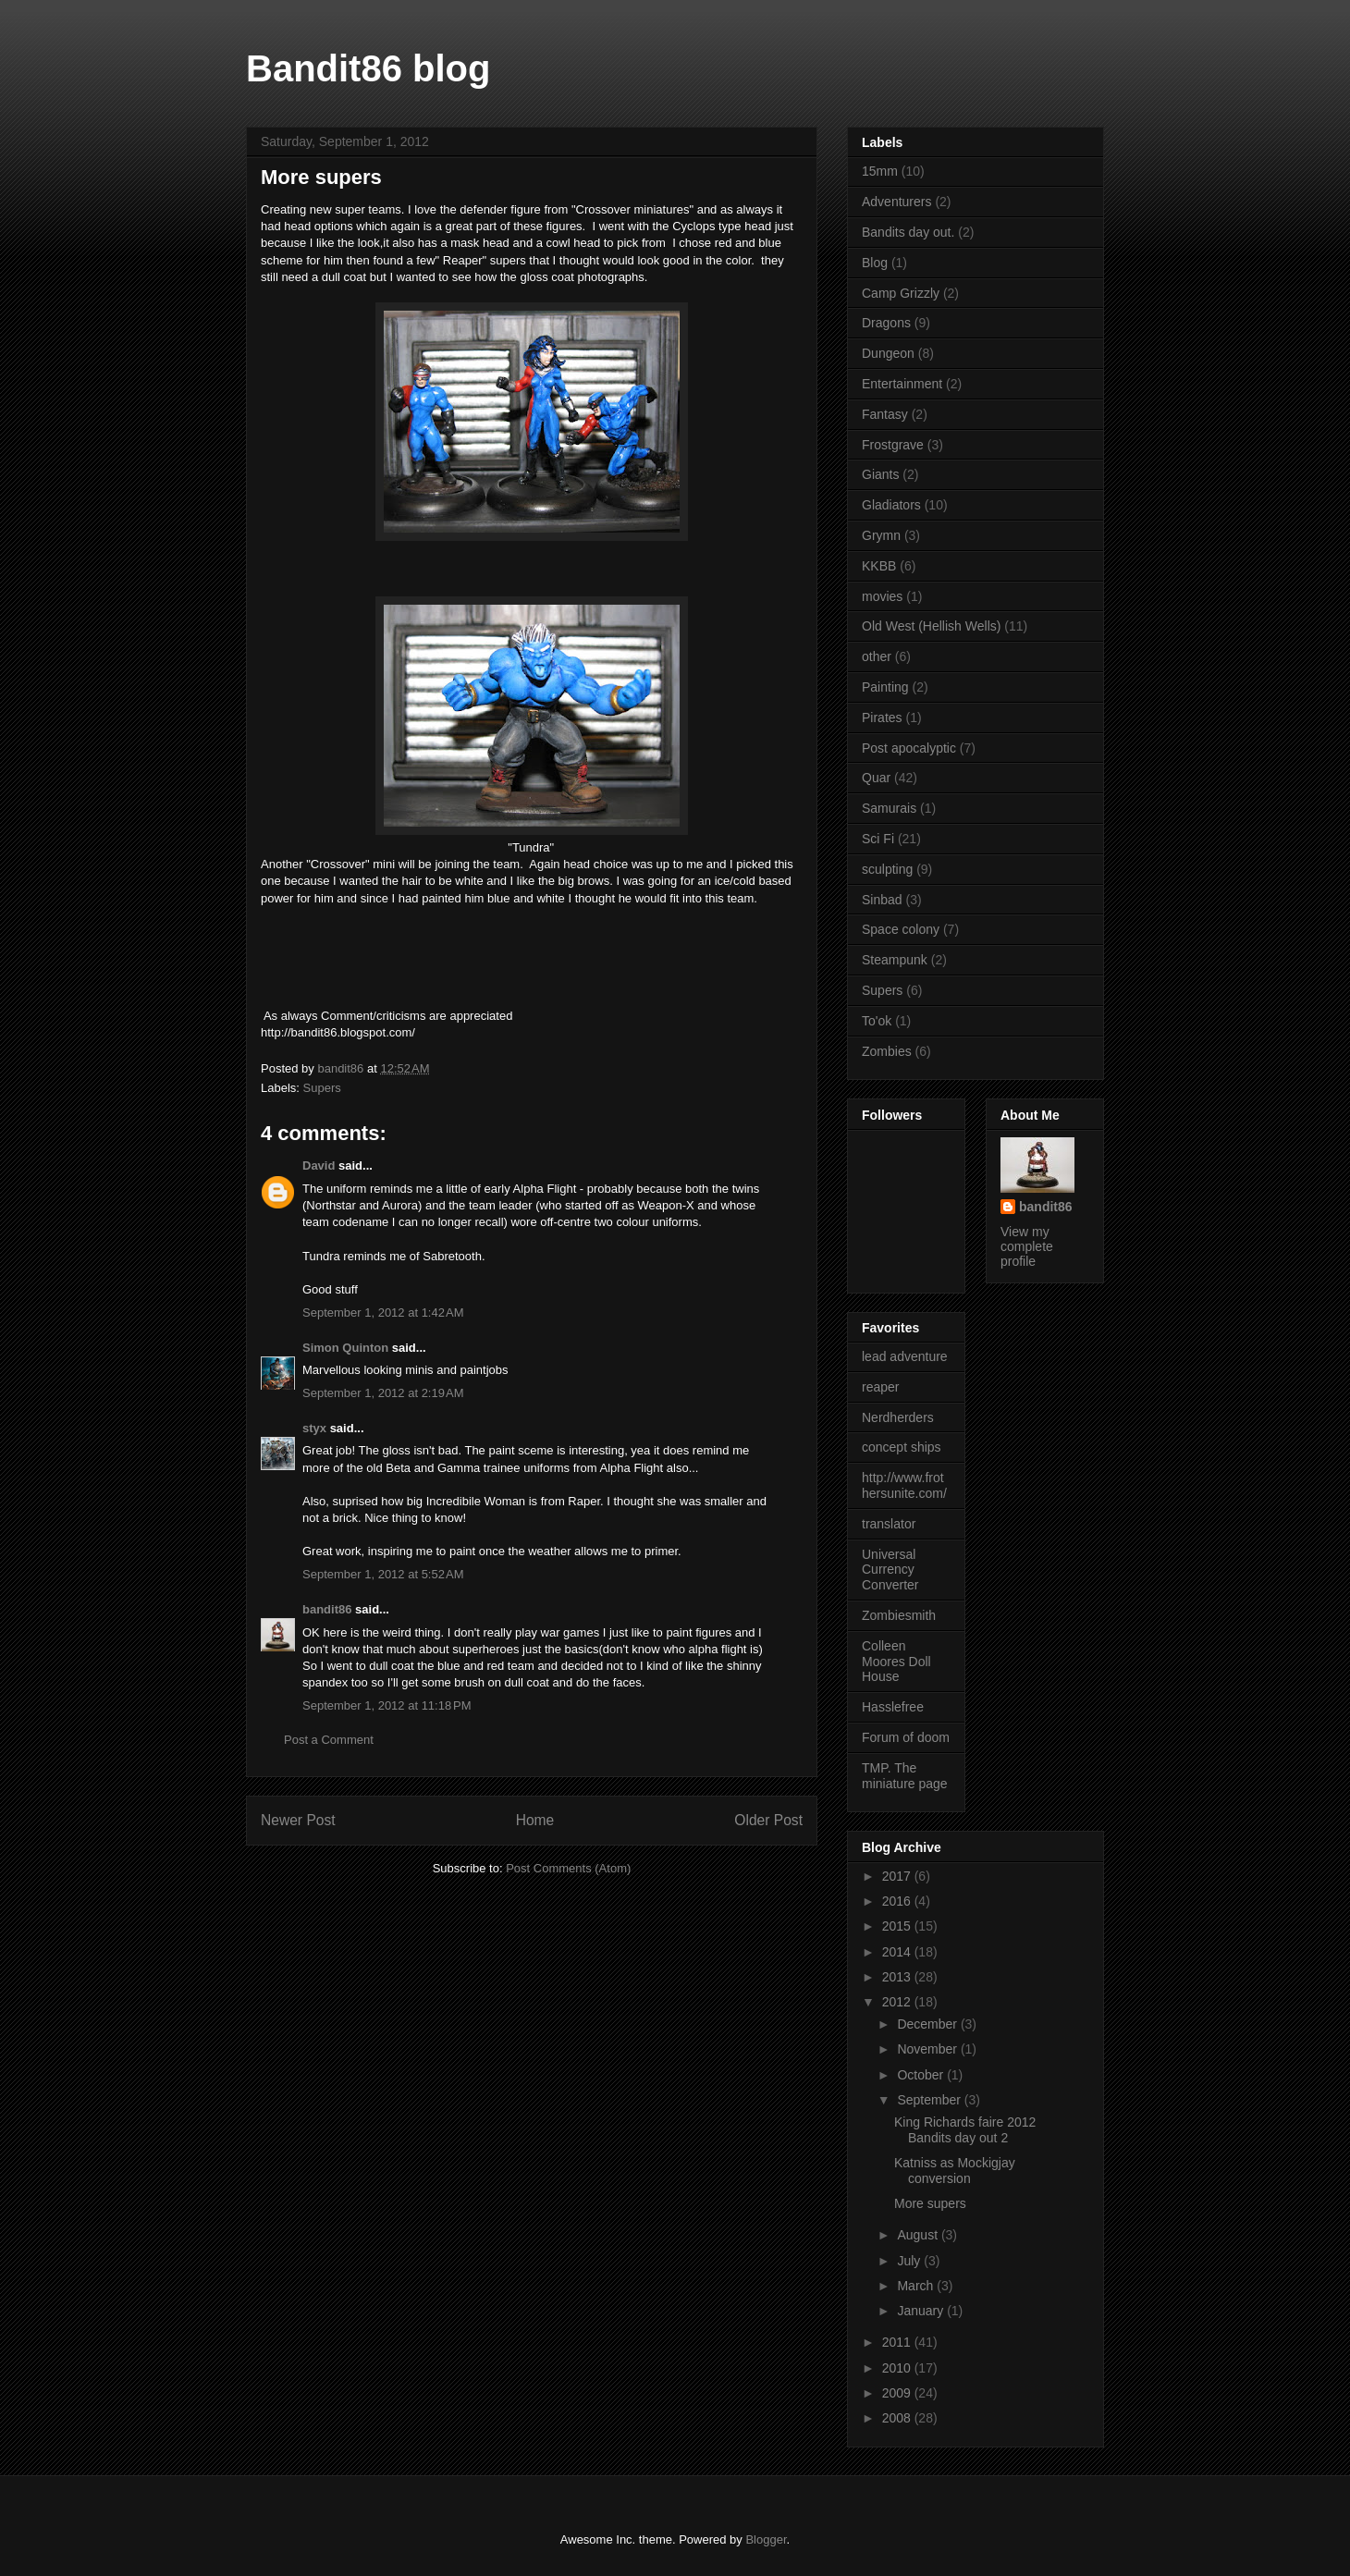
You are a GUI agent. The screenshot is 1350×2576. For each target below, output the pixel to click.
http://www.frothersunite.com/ (904, 1485)
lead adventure (905, 1356)
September (930, 2099)
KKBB (879, 565)
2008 (898, 2417)
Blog (875, 262)
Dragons (886, 322)
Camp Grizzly (900, 293)
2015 (898, 1926)
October (922, 2074)
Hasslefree (893, 1706)
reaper (880, 1387)
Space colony (900, 929)
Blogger (765, 2539)
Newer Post (298, 1820)
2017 (898, 1876)
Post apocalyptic (909, 748)
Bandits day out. (908, 232)
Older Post (768, 1820)
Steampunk (894, 959)
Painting (885, 687)
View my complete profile (1026, 1246)
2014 (898, 1951)
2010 (898, 2368)
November (928, 2049)
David (318, 1165)
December (928, 2024)
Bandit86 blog (368, 68)
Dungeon (888, 353)
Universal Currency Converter (890, 1570)
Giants (880, 474)
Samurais (889, 808)
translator (888, 1523)
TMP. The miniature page (905, 1775)
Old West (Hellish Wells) (931, 626)
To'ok (876, 1020)
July (910, 2260)
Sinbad (882, 899)
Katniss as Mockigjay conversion (954, 2170)
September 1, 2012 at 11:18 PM (386, 1705)
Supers (322, 1088)
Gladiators (891, 504)
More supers (930, 2203)
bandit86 (326, 1609)
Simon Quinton (347, 1348)
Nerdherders (898, 1417)
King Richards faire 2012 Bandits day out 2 (965, 2130)
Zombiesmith (899, 1615)
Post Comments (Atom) (568, 1868)
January (922, 2310)
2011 (898, 2342)
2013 (898, 1976)
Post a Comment (329, 1740)
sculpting (887, 869)
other (876, 656)
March (917, 2285)
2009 (898, 2393)
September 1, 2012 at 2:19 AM (383, 1393)
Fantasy (885, 414)
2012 (898, 2001)
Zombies (887, 1051)
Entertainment (902, 383)
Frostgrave (893, 444)
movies (882, 596)
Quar (876, 777)
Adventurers (896, 201)
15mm (880, 171)
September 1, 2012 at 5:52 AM (383, 1574)
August (918, 2234)
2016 (898, 1901)
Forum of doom (906, 1737)
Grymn (881, 535)
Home (535, 1820)
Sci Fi (878, 838)
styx (314, 1428)
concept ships (901, 1447)
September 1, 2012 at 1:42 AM (383, 1312)
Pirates (882, 717)
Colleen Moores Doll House (896, 1661)
